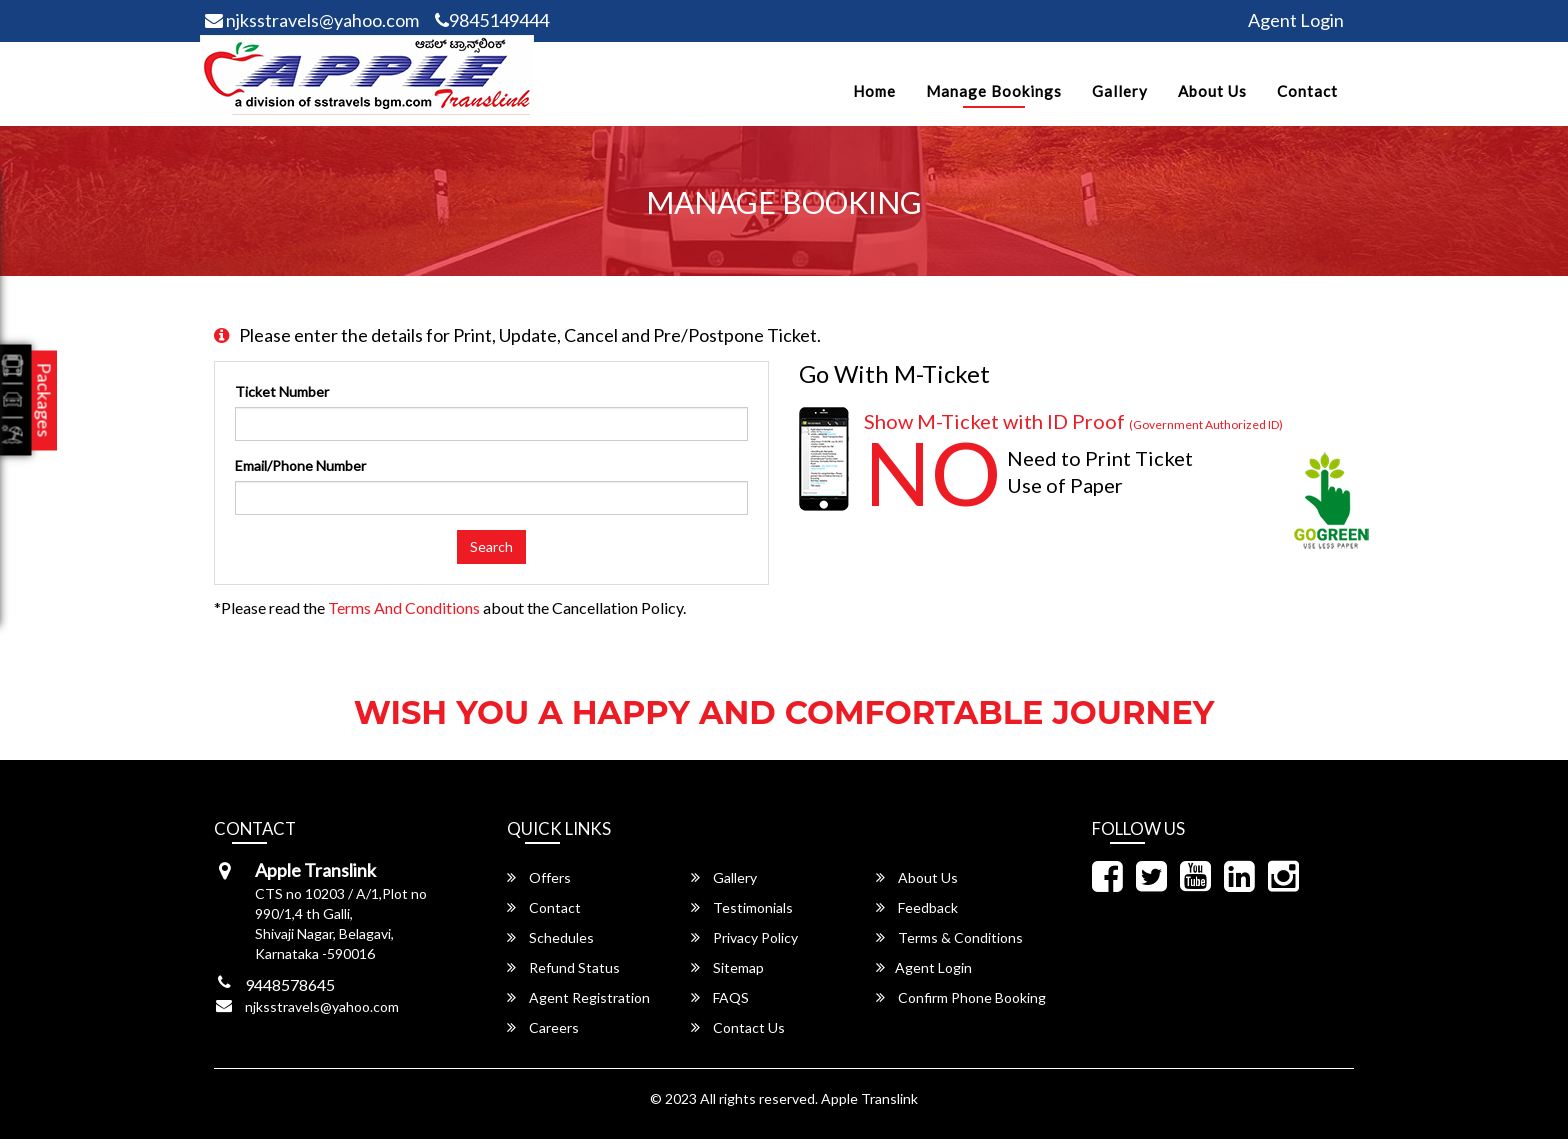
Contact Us (738, 1027)
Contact (1307, 91)
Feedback (917, 907)
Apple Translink (869, 1098)
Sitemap (727, 967)
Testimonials (742, 907)
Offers (539, 877)
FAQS (720, 997)
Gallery (1120, 91)
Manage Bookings (994, 91)
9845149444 (492, 20)
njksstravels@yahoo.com (312, 20)
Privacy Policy (744, 937)
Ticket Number (282, 391)
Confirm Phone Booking (961, 997)
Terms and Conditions (404, 607)
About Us (1212, 91)
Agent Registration (578, 997)
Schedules (550, 937)
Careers (543, 1027)
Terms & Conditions (949, 937)
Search (491, 546)
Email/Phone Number (300, 465)
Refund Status (563, 967)
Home (874, 91)
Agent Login (1296, 20)
